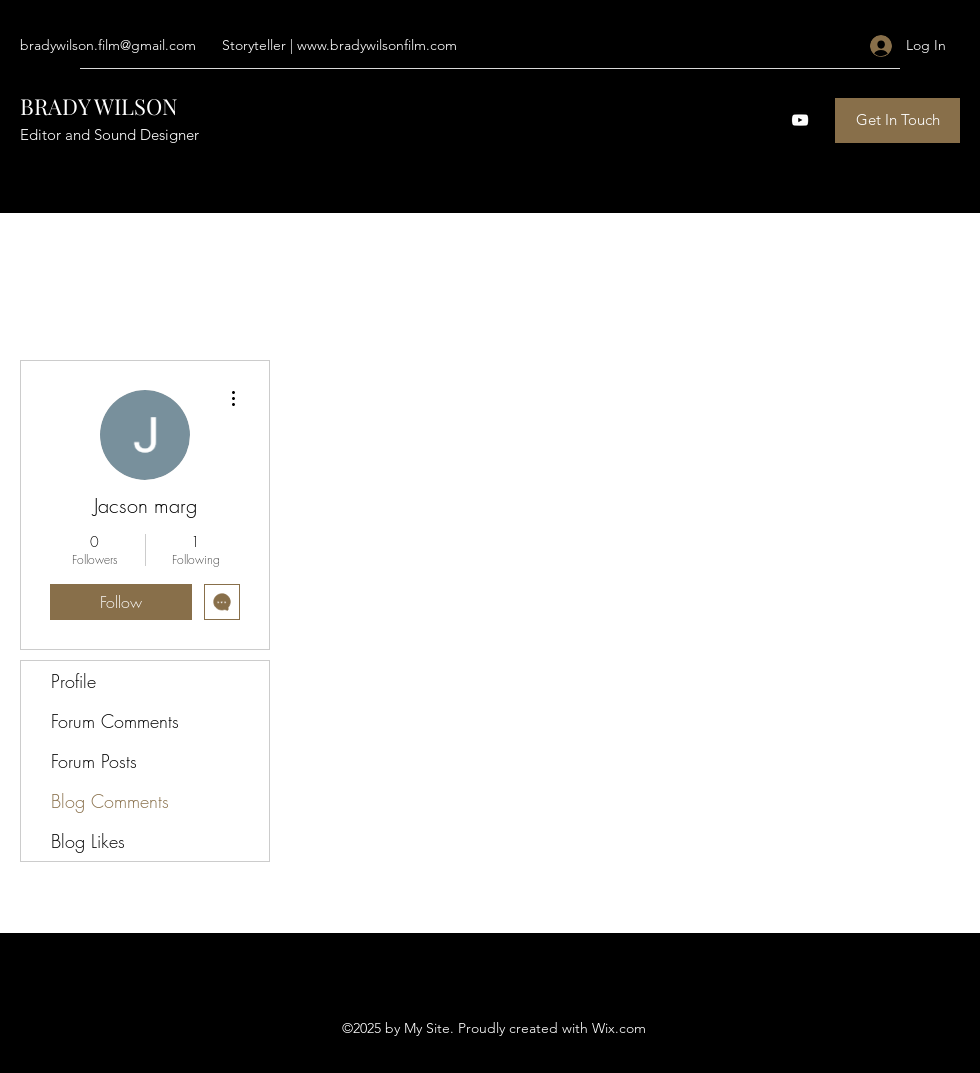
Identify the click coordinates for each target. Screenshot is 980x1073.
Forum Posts (94, 761)
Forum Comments (115, 721)
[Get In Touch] (897, 120)
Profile (73, 681)
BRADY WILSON (99, 106)
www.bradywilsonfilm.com (377, 45)
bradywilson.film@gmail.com (108, 45)
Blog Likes (88, 841)
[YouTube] (800, 120)
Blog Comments (110, 801)
